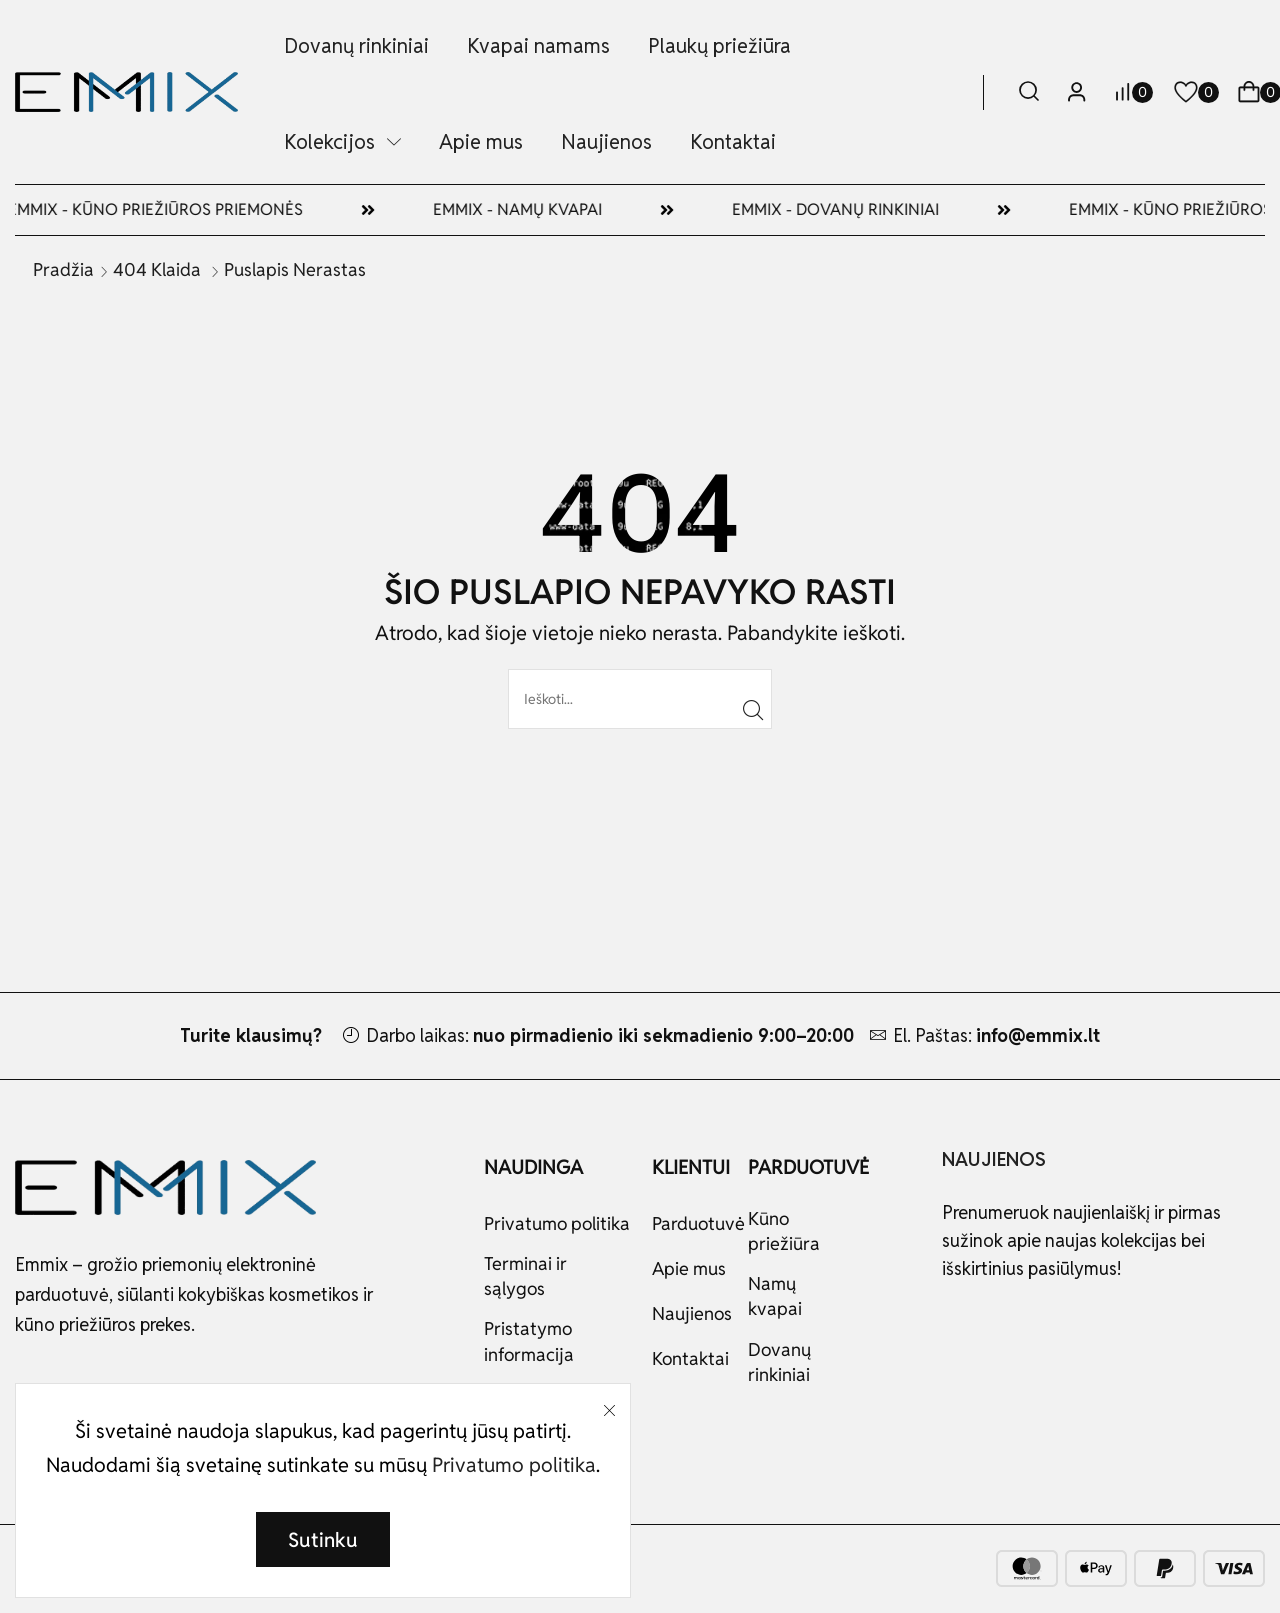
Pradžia (63, 269)
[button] (1029, 92)
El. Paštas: (996, 1035)
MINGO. (111, 1567)
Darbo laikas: (610, 1035)
